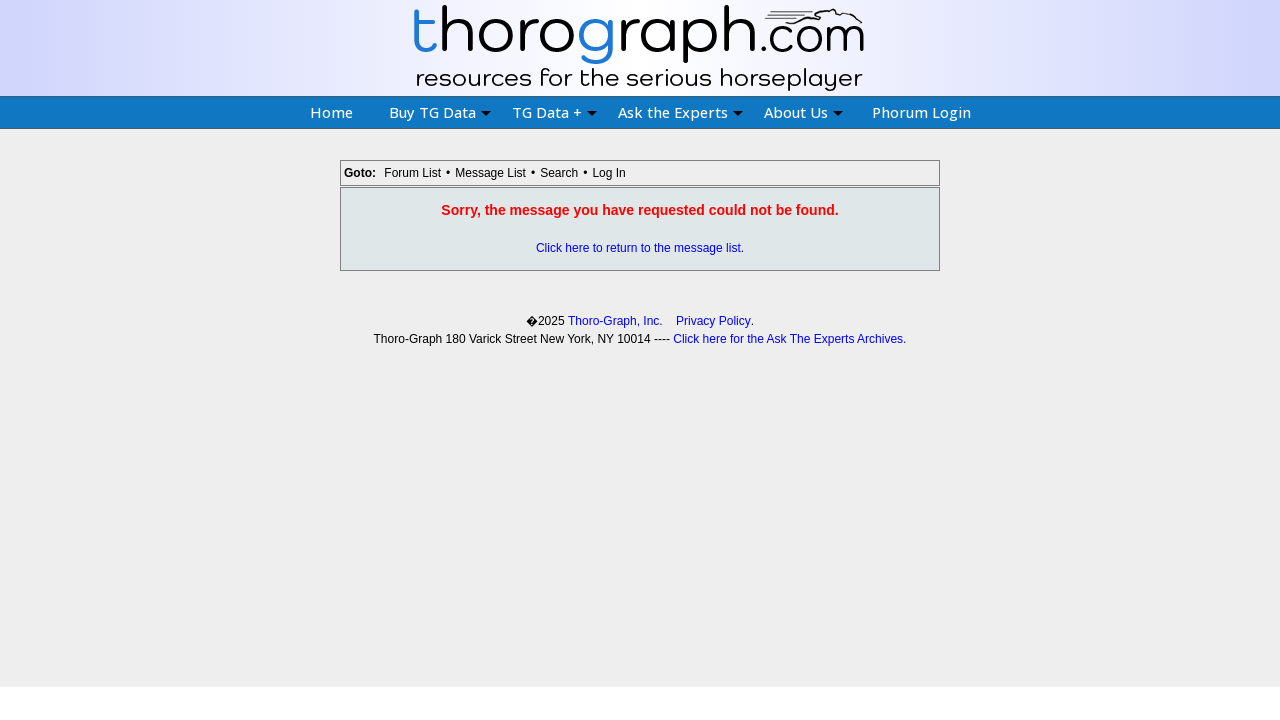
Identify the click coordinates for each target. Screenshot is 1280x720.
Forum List (412, 173)
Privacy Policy (713, 321)
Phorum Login (921, 112)
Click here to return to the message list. (640, 248)
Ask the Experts (680, 112)
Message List (490, 173)
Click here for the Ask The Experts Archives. (789, 339)
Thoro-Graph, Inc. (615, 321)
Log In (608, 173)
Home (331, 112)
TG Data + (554, 112)
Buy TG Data (440, 112)
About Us (803, 112)
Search (559, 173)
